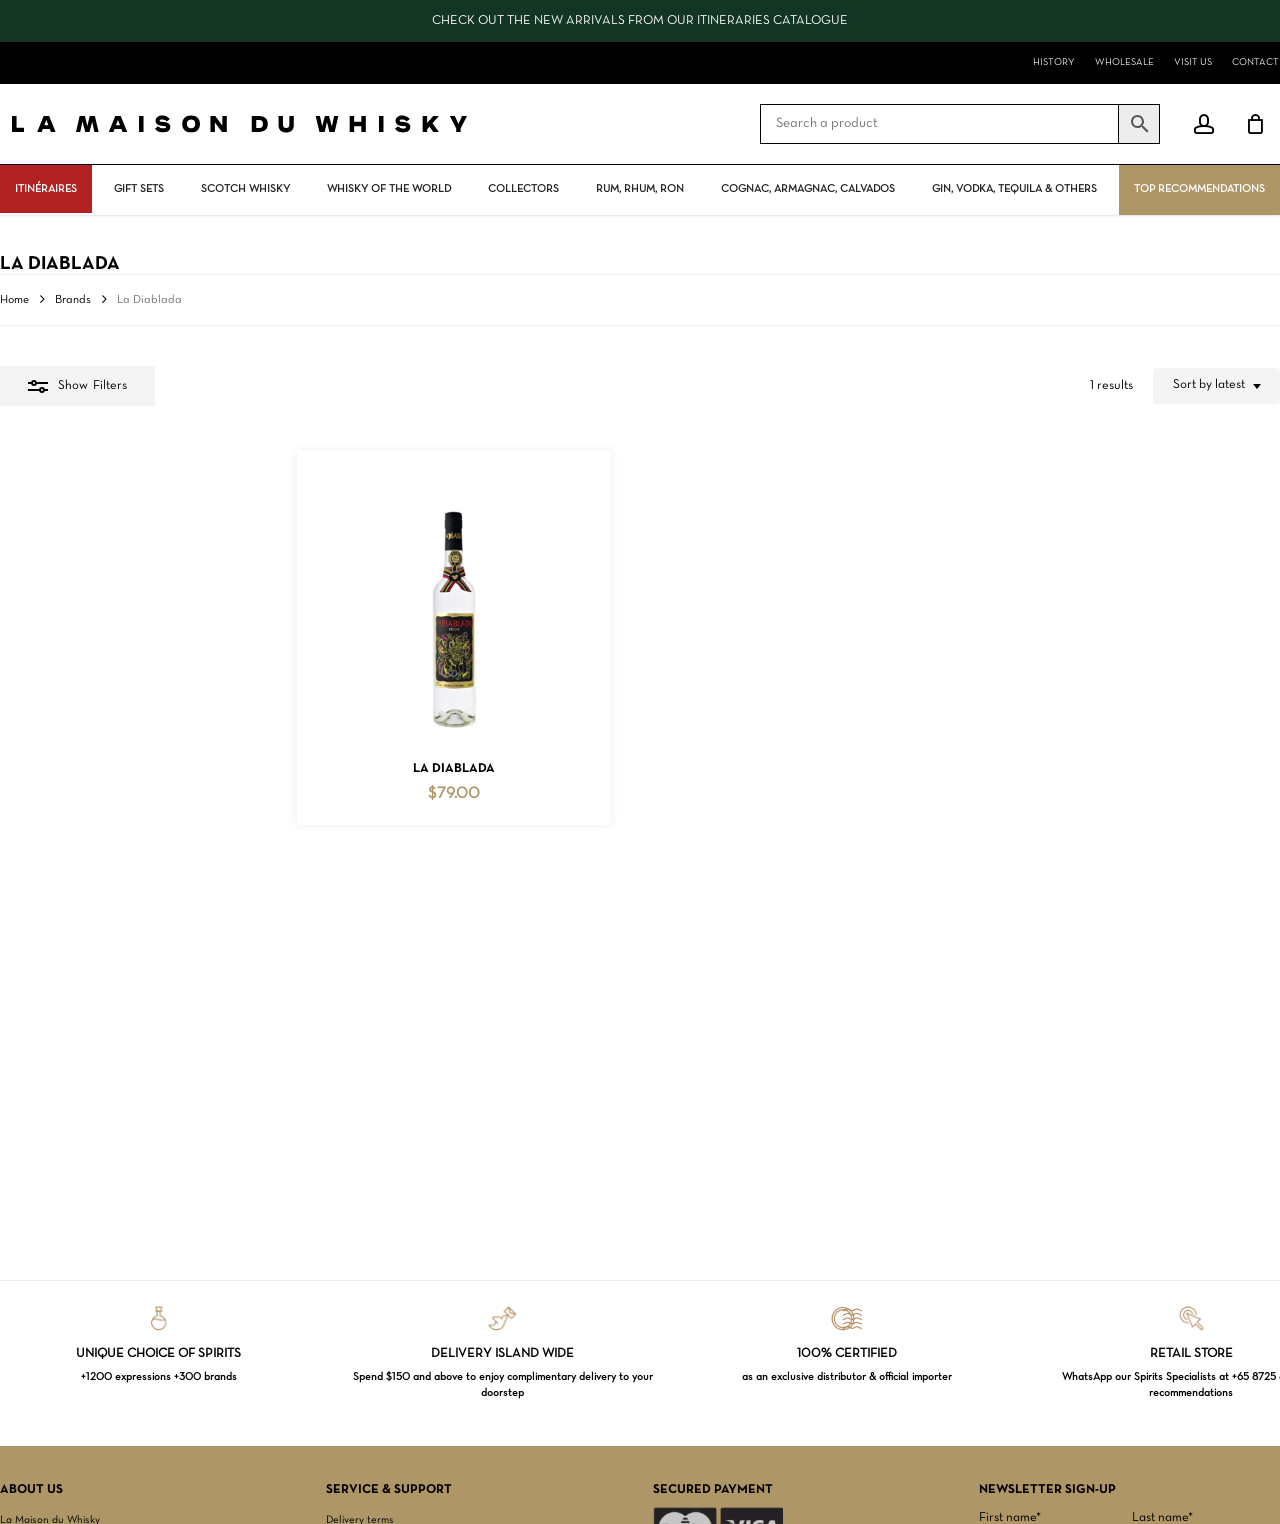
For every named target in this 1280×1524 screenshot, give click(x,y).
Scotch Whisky (245, 189)
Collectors (523, 189)
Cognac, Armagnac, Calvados (808, 189)
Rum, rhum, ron (640, 189)
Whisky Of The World (389, 189)
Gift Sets (139, 189)
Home (14, 300)
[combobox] (1216, 386)
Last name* (1162, 1518)
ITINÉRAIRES (46, 189)
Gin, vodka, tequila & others (1014, 189)
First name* (1010, 1518)
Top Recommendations (1199, 189)
